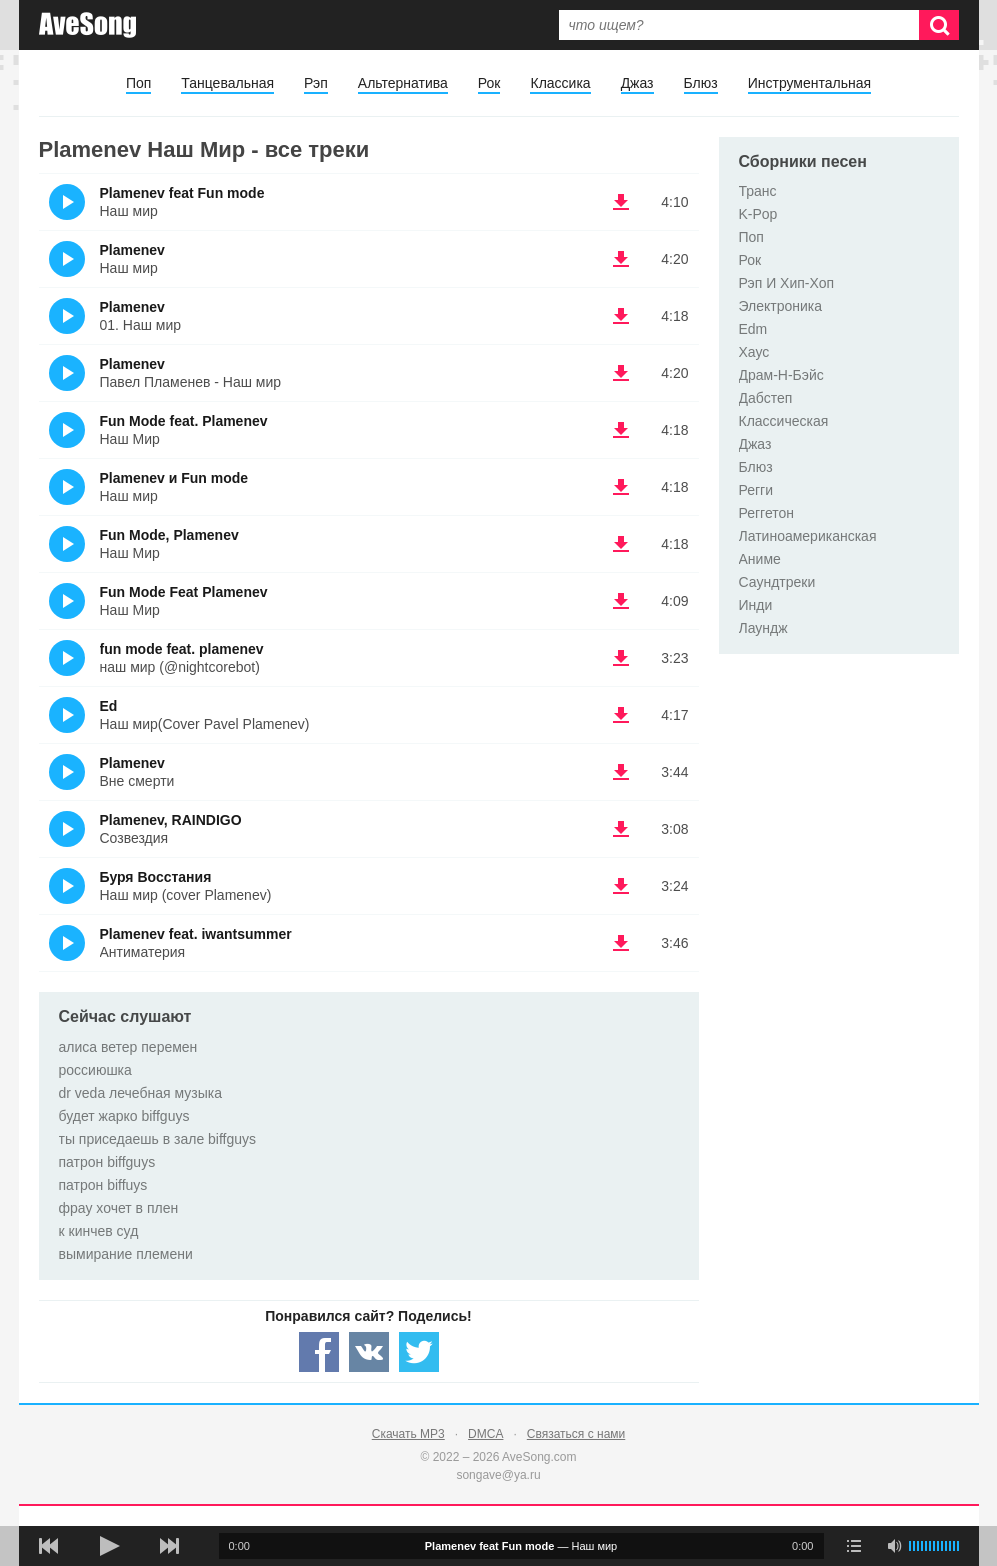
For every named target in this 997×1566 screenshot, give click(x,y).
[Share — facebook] (319, 1352)
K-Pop (758, 214)
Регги (756, 490)
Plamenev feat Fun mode (182, 193)
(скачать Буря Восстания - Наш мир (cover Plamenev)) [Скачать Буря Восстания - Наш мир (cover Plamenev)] (621, 886)
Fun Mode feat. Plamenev (184, 421)
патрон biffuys (103, 1185)
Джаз (637, 83)
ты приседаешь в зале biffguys (158, 1139)
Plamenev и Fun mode (174, 478)
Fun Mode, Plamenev (169, 535)
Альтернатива (403, 83)
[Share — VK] (369, 1352)
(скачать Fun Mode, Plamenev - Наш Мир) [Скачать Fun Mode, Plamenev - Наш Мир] (621, 544)
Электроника (781, 306)
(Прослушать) (67, 202)
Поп (138, 83)
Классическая (784, 421)
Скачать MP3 (408, 1434)
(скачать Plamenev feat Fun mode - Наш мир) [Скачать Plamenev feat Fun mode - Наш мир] (621, 202)
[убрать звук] (894, 1546)
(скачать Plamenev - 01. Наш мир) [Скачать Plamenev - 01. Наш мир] (621, 316)
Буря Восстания (156, 877)
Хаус (754, 352)
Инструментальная (809, 83)
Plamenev (132, 250)
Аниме (760, 559)
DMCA (485, 1434)
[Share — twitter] (419, 1352)
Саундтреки (777, 582)
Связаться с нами (576, 1434)
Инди (756, 605)
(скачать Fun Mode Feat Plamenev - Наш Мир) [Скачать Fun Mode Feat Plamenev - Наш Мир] (621, 601)
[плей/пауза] (109, 1546)
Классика (560, 83)
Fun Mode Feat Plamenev (184, 592)
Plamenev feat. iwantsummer (196, 934)
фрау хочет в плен (119, 1208)
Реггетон (767, 513)
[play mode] (854, 1546)
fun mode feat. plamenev (182, 649)
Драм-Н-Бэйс (781, 375)
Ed (109, 706)
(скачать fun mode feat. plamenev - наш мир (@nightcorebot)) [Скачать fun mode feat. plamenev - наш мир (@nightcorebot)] (621, 658)
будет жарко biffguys (124, 1116)
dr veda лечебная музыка (141, 1093)
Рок (489, 83)
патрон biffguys (107, 1162)
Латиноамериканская (808, 536)
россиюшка (95, 1070)
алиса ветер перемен (128, 1047)
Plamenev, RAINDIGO (171, 820)
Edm (753, 329)
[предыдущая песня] (49, 1546)
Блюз (701, 83)
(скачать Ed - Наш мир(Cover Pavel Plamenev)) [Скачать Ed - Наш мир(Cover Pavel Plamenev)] (621, 715)
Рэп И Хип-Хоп (787, 283)
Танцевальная (227, 83)
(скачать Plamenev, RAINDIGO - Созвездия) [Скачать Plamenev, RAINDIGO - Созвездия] (621, 829)
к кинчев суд (99, 1231)
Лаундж (763, 628)
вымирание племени (126, 1254)
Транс (758, 191)
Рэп (316, 83)
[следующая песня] (169, 1546)
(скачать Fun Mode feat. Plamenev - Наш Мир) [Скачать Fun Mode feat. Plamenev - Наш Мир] (621, 430)
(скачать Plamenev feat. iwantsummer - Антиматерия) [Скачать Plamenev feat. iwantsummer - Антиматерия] (621, 943)
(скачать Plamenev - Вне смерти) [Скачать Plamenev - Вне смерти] (621, 772)
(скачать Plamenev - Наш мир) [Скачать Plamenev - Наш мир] (621, 259)
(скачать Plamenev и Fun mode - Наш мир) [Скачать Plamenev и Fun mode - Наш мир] (621, 487)
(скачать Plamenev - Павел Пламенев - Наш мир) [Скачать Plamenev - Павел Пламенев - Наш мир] (621, 373)
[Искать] (939, 25)
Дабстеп (766, 398)
